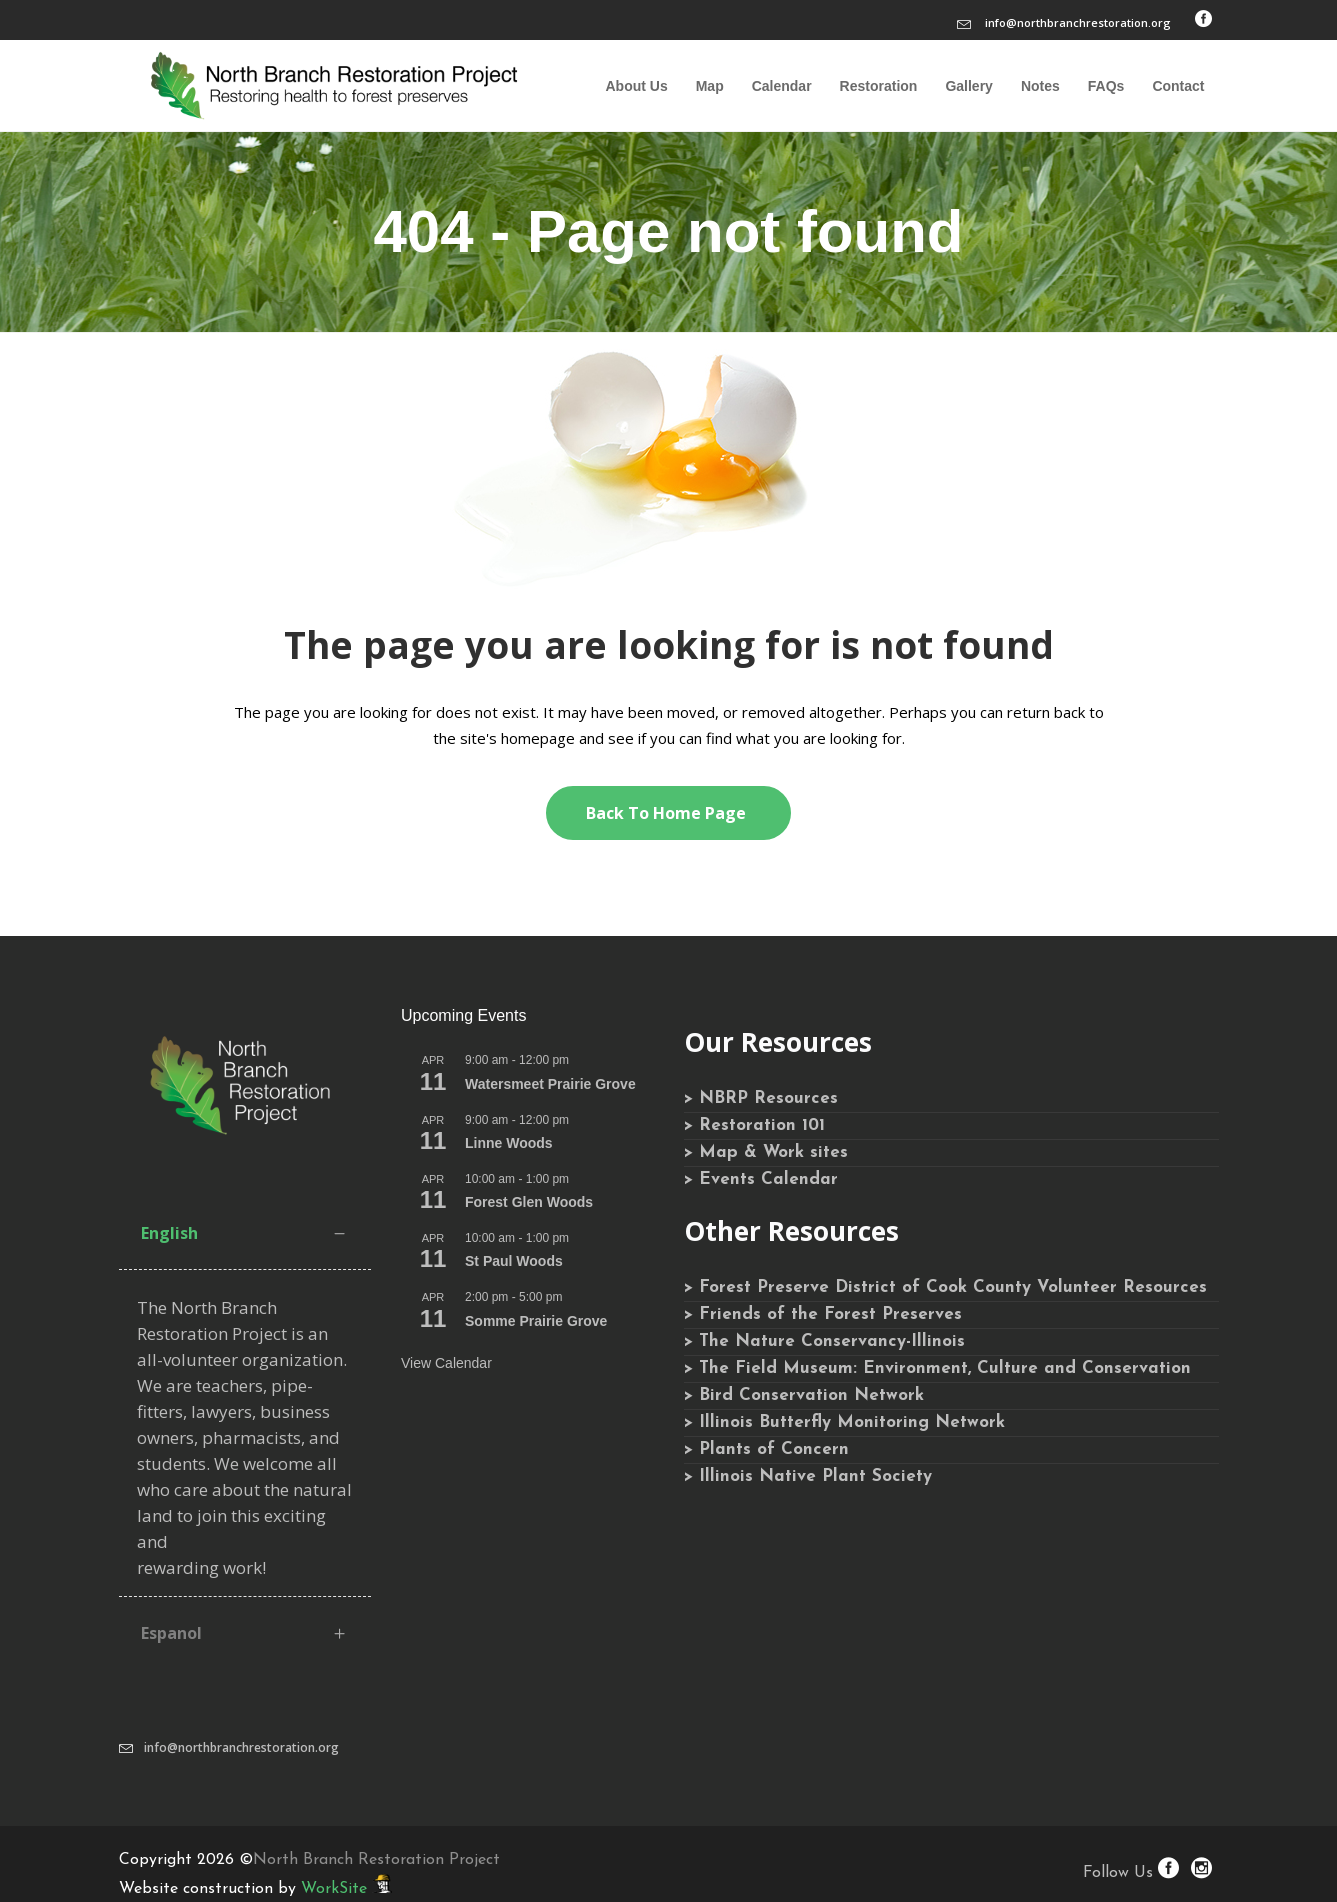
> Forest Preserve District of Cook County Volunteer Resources (945, 1287)
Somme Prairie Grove (536, 1321)
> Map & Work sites (766, 1152)
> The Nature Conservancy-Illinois (824, 1341)
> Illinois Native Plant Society (808, 1476)
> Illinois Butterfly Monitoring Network (844, 1422)
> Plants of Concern (766, 1449)
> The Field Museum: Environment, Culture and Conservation (937, 1368)
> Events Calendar (761, 1179)
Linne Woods (509, 1143)
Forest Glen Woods (529, 1202)
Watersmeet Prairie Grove (550, 1084)
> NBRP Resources (761, 1098)
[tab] (245, 1233)
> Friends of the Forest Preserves (823, 1314)
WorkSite (334, 1889)
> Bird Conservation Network (804, 1395)
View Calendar (446, 1363)
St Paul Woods (514, 1261)
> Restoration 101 (754, 1125)
